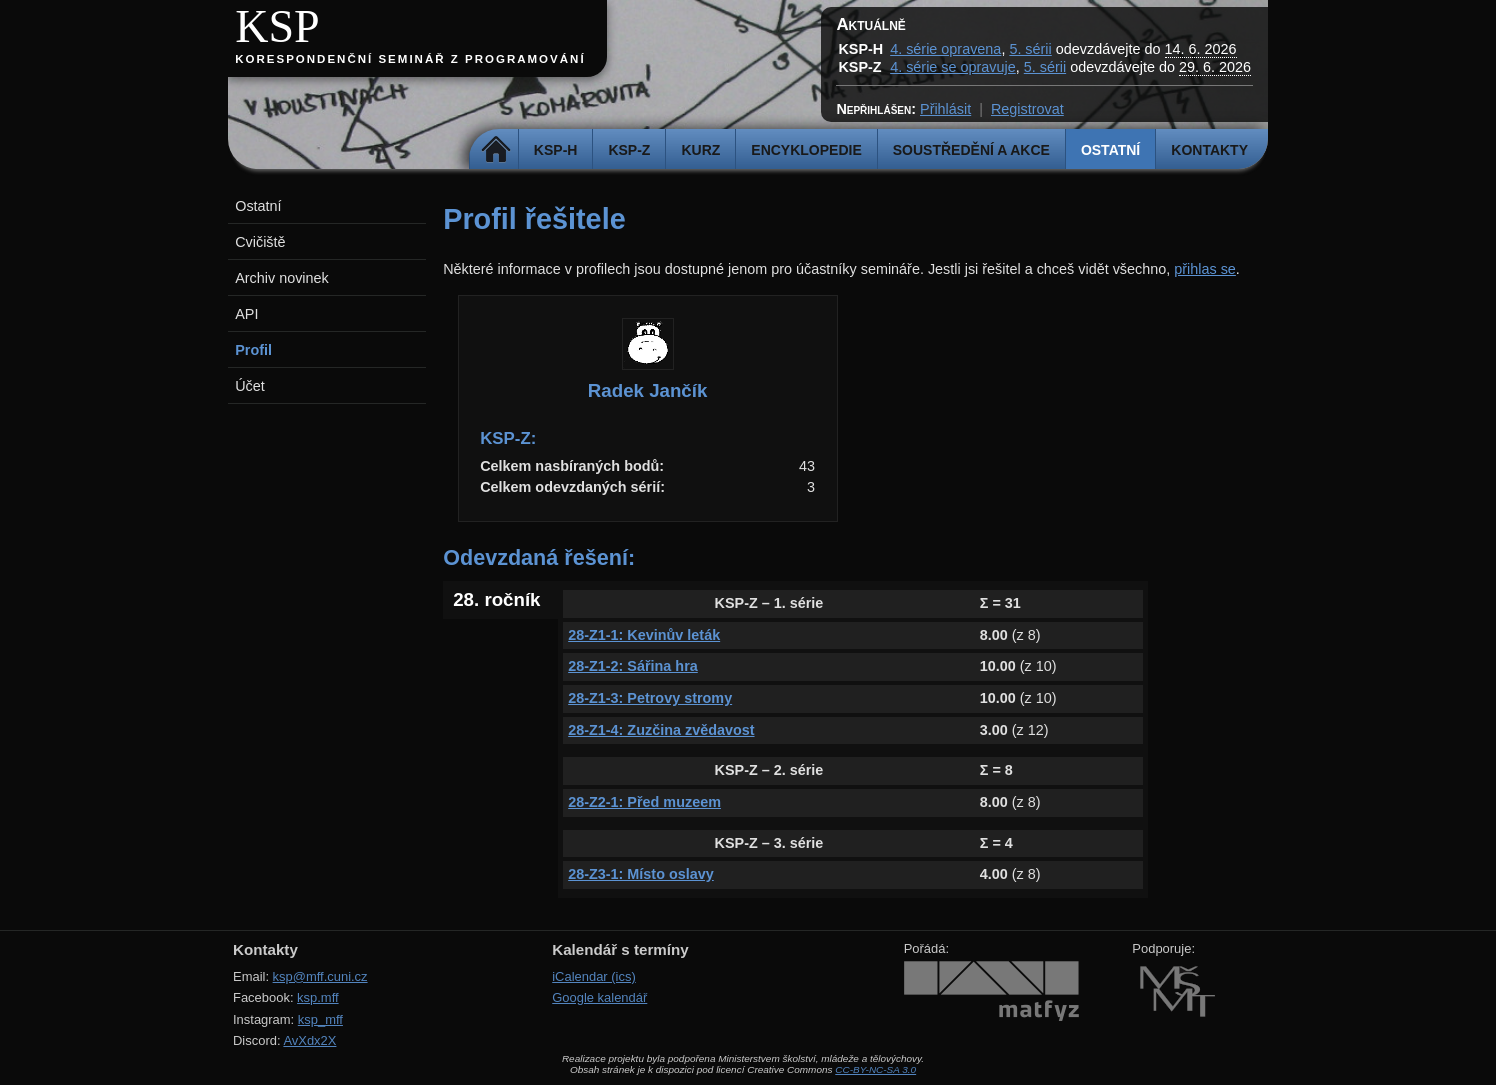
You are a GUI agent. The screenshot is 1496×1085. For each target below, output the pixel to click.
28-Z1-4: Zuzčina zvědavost (661, 730)
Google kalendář (599, 997)
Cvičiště (260, 242)
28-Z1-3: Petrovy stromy (650, 698)
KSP (277, 26)
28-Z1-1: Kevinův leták (644, 635)
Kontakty (1209, 150)
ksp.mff (318, 997)
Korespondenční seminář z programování (410, 59)
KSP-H (556, 150)
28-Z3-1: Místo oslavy (641, 874)
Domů (496, 150)
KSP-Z (629, 150)
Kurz (700, 150)
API (246, 314)
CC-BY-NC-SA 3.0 (875, 1069)
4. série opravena (945, 49)
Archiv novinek (282, 278)
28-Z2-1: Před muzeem (644, 802)
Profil (253, 350)
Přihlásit (945, 109)
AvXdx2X (309, 1040)
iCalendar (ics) (594, 976)
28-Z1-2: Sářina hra (633, 666)
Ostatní (1110, 150)
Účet (250, 386)
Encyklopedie (806, 150)
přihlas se (1205, 269)
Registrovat (1027, 109)
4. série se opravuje (953, 67)
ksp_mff (320, 1019)
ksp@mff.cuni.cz (320, 976)
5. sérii (1030, 49)
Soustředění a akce (971, 150)
